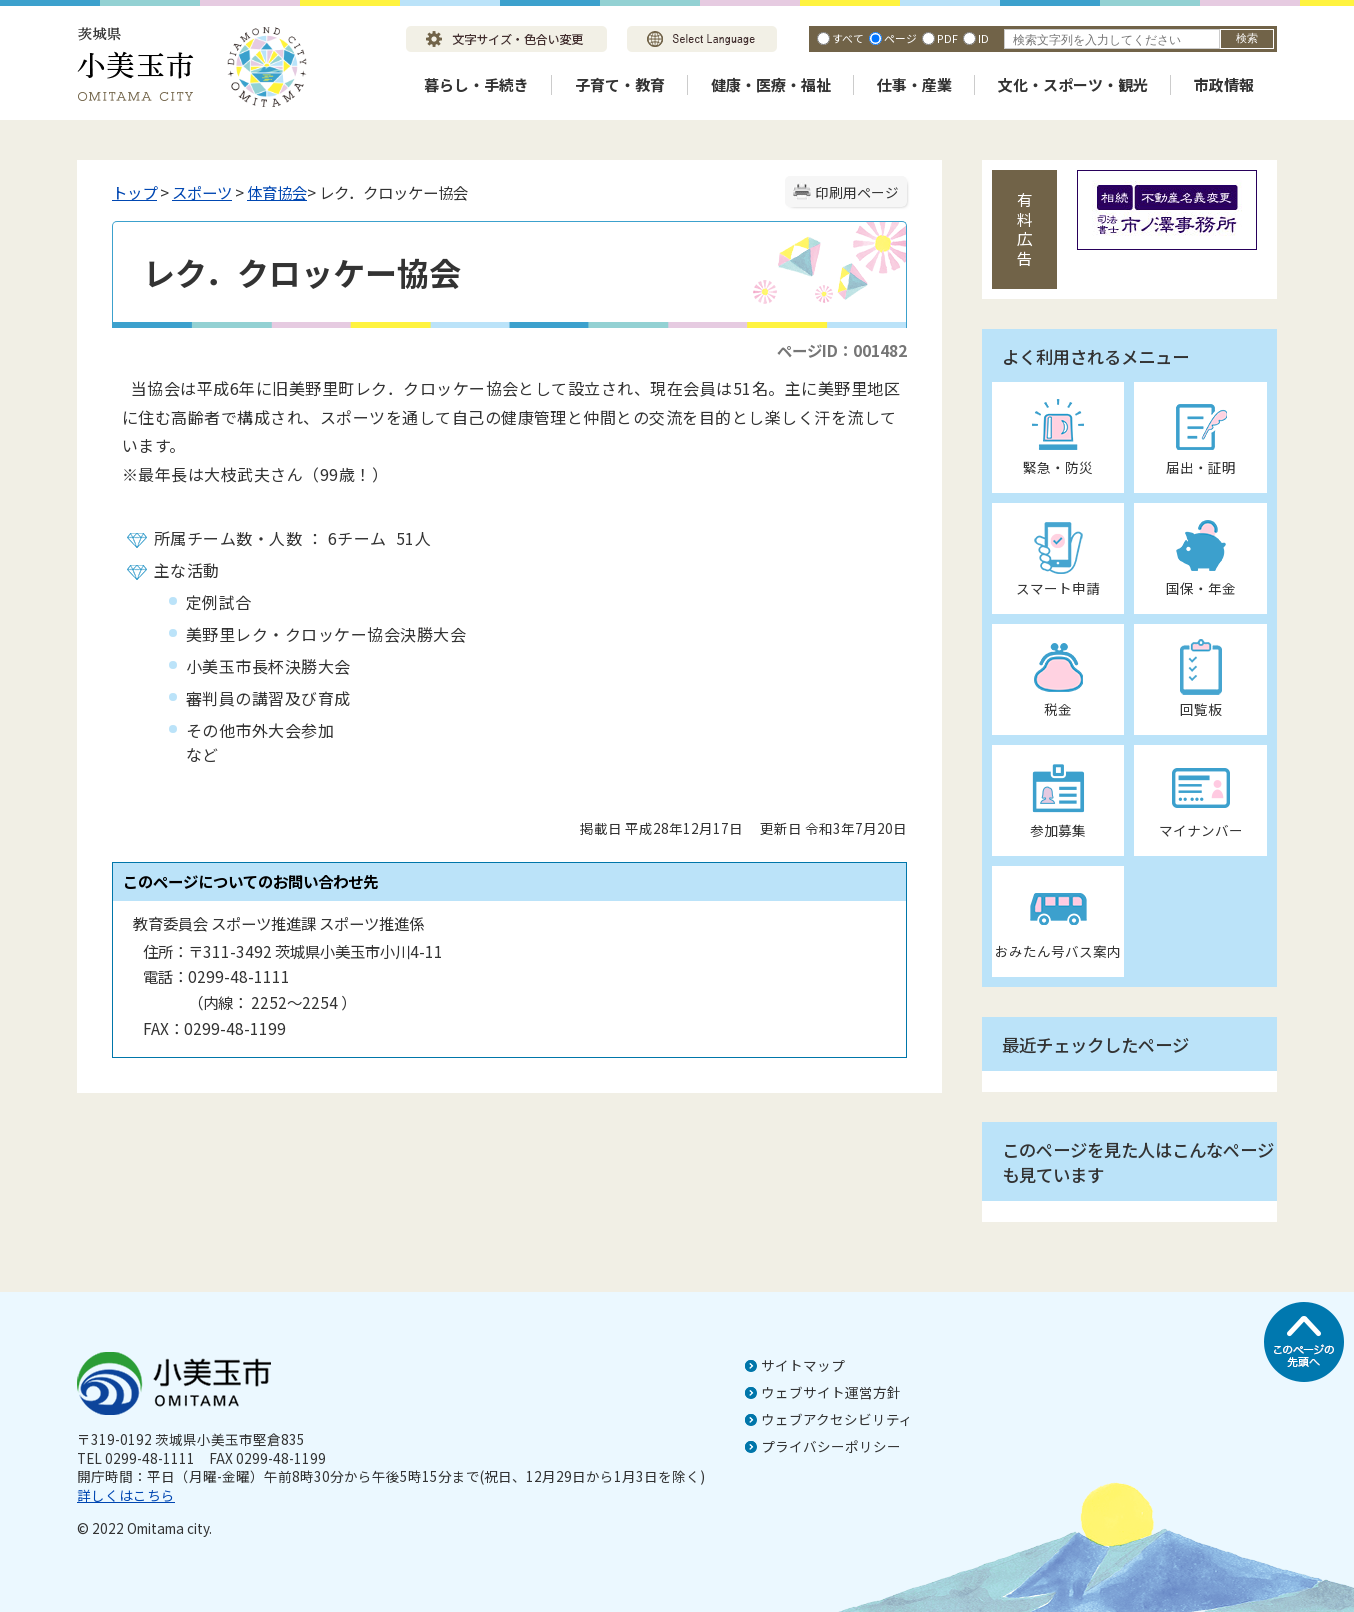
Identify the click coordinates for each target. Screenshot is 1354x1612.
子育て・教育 (620, 84)
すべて (848, 38)
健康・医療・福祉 (771, 84)
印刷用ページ (857, 192)
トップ (134, 192)
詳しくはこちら (126, 1495)
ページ (900, 38)
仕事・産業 (914, 84)
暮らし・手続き (476, 84)
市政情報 (1224, 84)
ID (983, 38)
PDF (947, 38)
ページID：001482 (842, 350)
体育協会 (277, 192)
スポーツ (202, 192)
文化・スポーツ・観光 (1073, 84)
